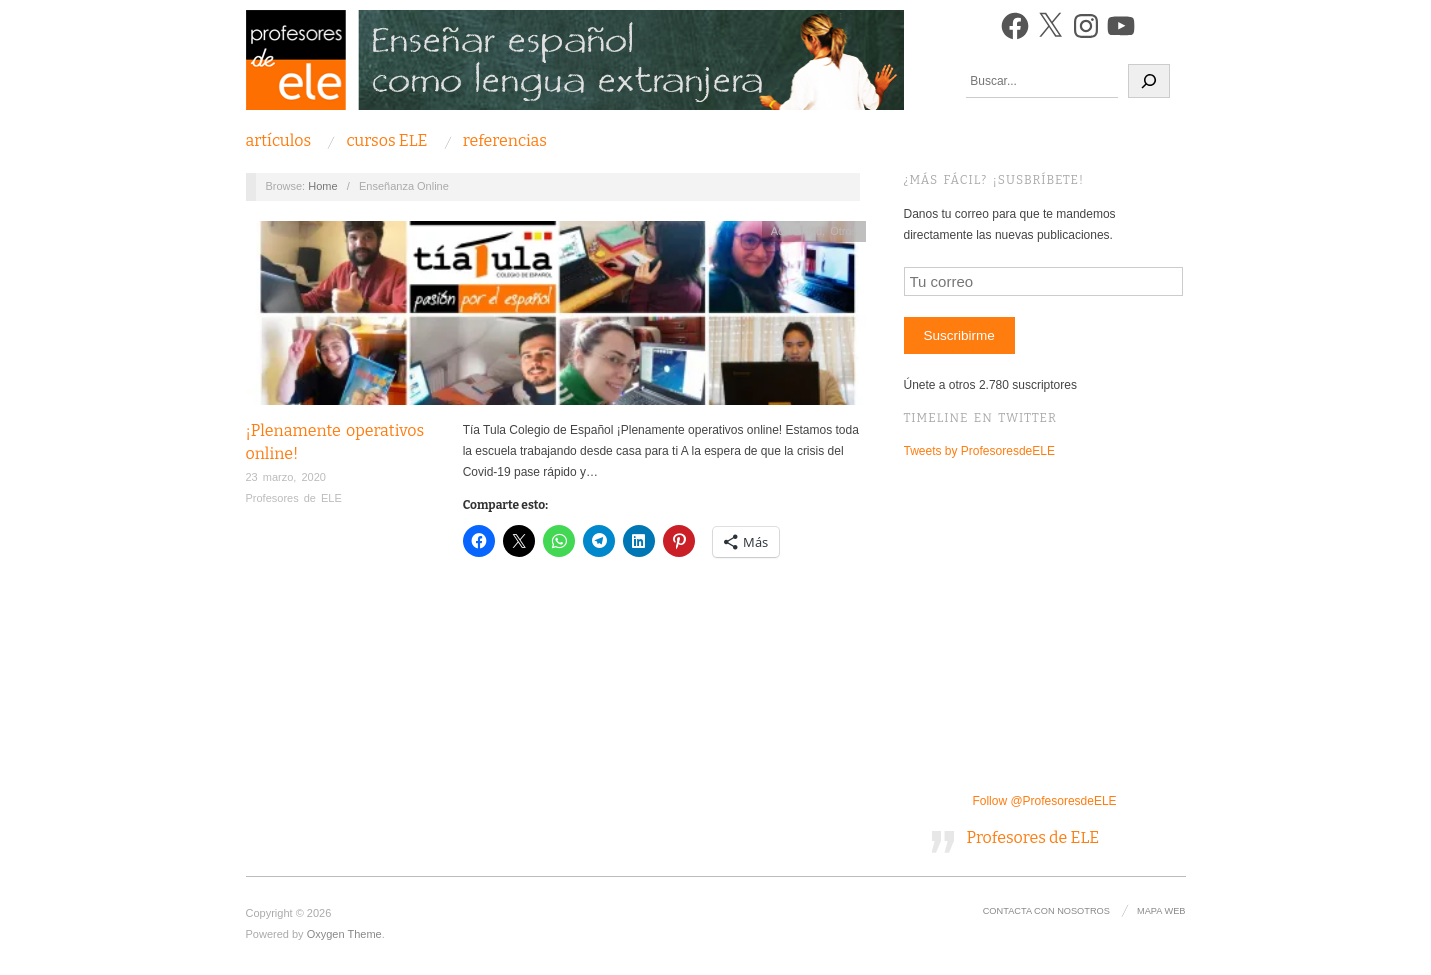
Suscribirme (958, 335)
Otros (843, 231)
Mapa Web (1161, 911)
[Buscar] (1149, 81)
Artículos (279, 141)
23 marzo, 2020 (286, 477)
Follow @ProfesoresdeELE (1044, 801)
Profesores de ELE (294, 498)
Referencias (505, 141)
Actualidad (796, 231)
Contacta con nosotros (1047, 911)
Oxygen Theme (344, 934)
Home (322, 186)
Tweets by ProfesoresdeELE (979, 451)
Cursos (386, 141)
